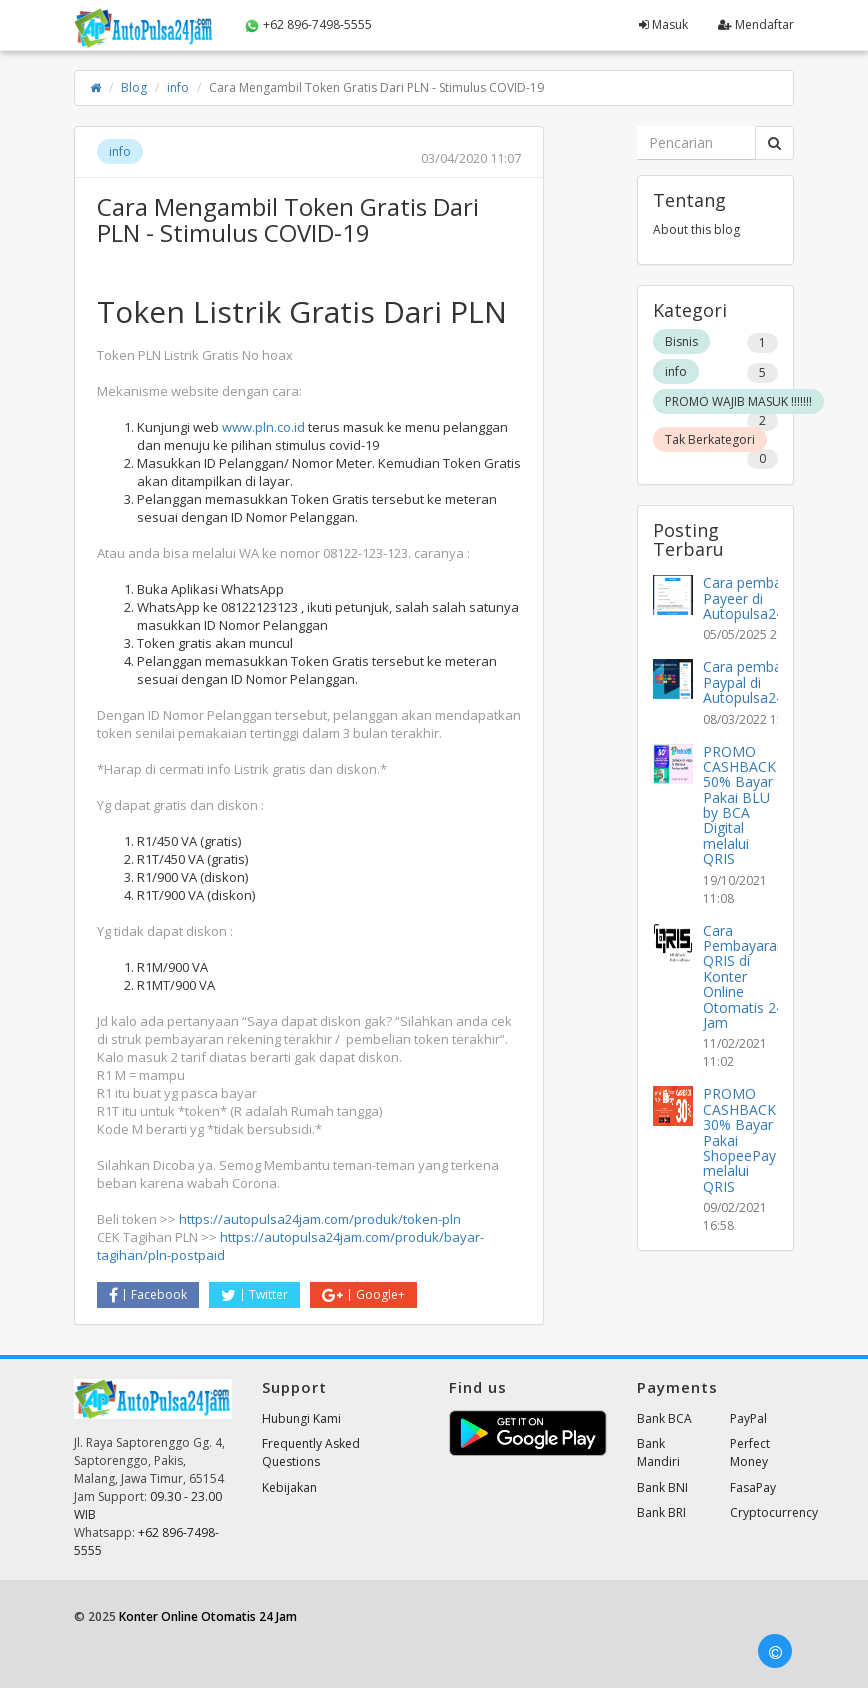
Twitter (254, 1294)
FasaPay (753, 1487)
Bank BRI (661, 1512)
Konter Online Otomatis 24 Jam (208, 1616)
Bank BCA (664, 1418)
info (178, 87)
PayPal (748, 1418)
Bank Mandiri (658, 1452)
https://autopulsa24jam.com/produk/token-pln (320, 1219)
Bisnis (681, 341)
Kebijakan (289, 1487)
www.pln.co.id (263, 427)
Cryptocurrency (774, 1512)
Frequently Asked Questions (311, 1452)
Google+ (363, 1294)
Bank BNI (662, 1487)
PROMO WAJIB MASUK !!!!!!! (738, 401)
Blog (134, 87)
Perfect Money (750, 1452)
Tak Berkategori (710, 439)
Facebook (148, 1294)
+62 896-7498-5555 (308, 25)
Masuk (663, 24)
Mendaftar (756, 24)
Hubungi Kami (301, 1418)
